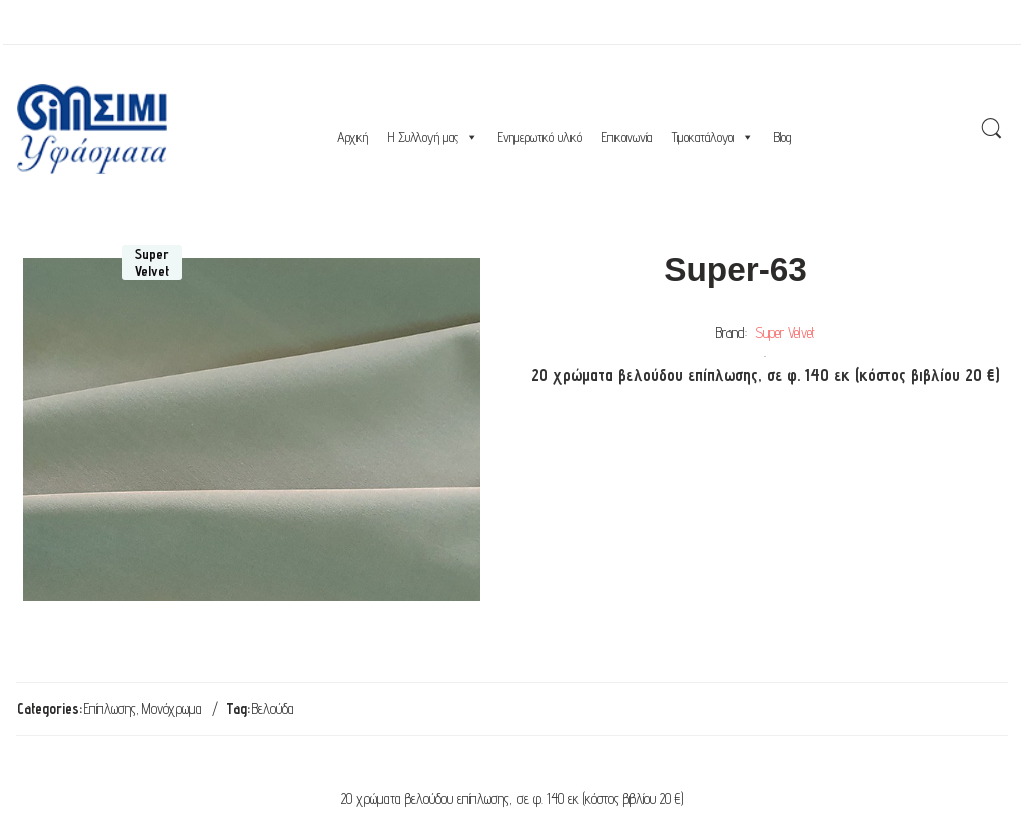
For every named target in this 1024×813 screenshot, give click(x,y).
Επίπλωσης (110, 708)
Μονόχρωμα (172, 708)
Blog (782, 137)
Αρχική (352, 137)
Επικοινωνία (627, 137)
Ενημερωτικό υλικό (540, 137)
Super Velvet (785, 332)
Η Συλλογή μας (433, 137)
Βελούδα (273, 708)
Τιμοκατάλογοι (713, 137)
